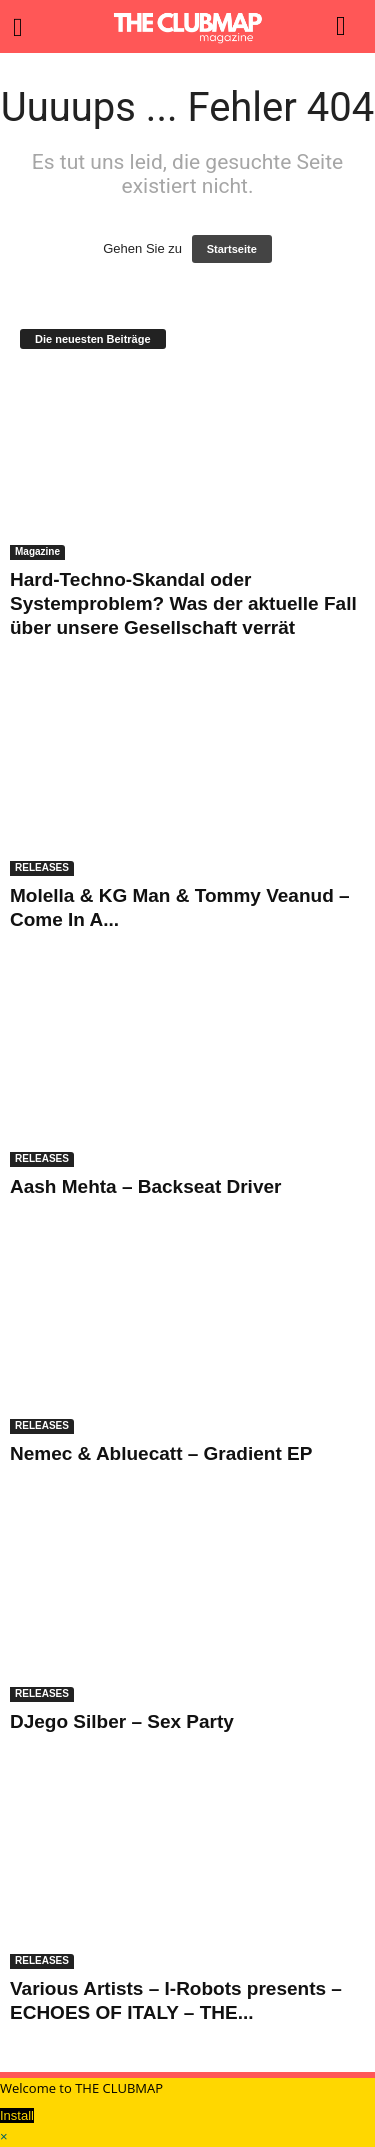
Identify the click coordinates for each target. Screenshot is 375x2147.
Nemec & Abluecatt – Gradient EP (161, 1453)
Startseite (232, 249)
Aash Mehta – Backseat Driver (145, 1186)
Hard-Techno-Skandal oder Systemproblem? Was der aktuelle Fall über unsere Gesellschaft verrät (183, 603)
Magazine (37, 551)
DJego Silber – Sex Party (122, 1721)
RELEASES (42, 867)
